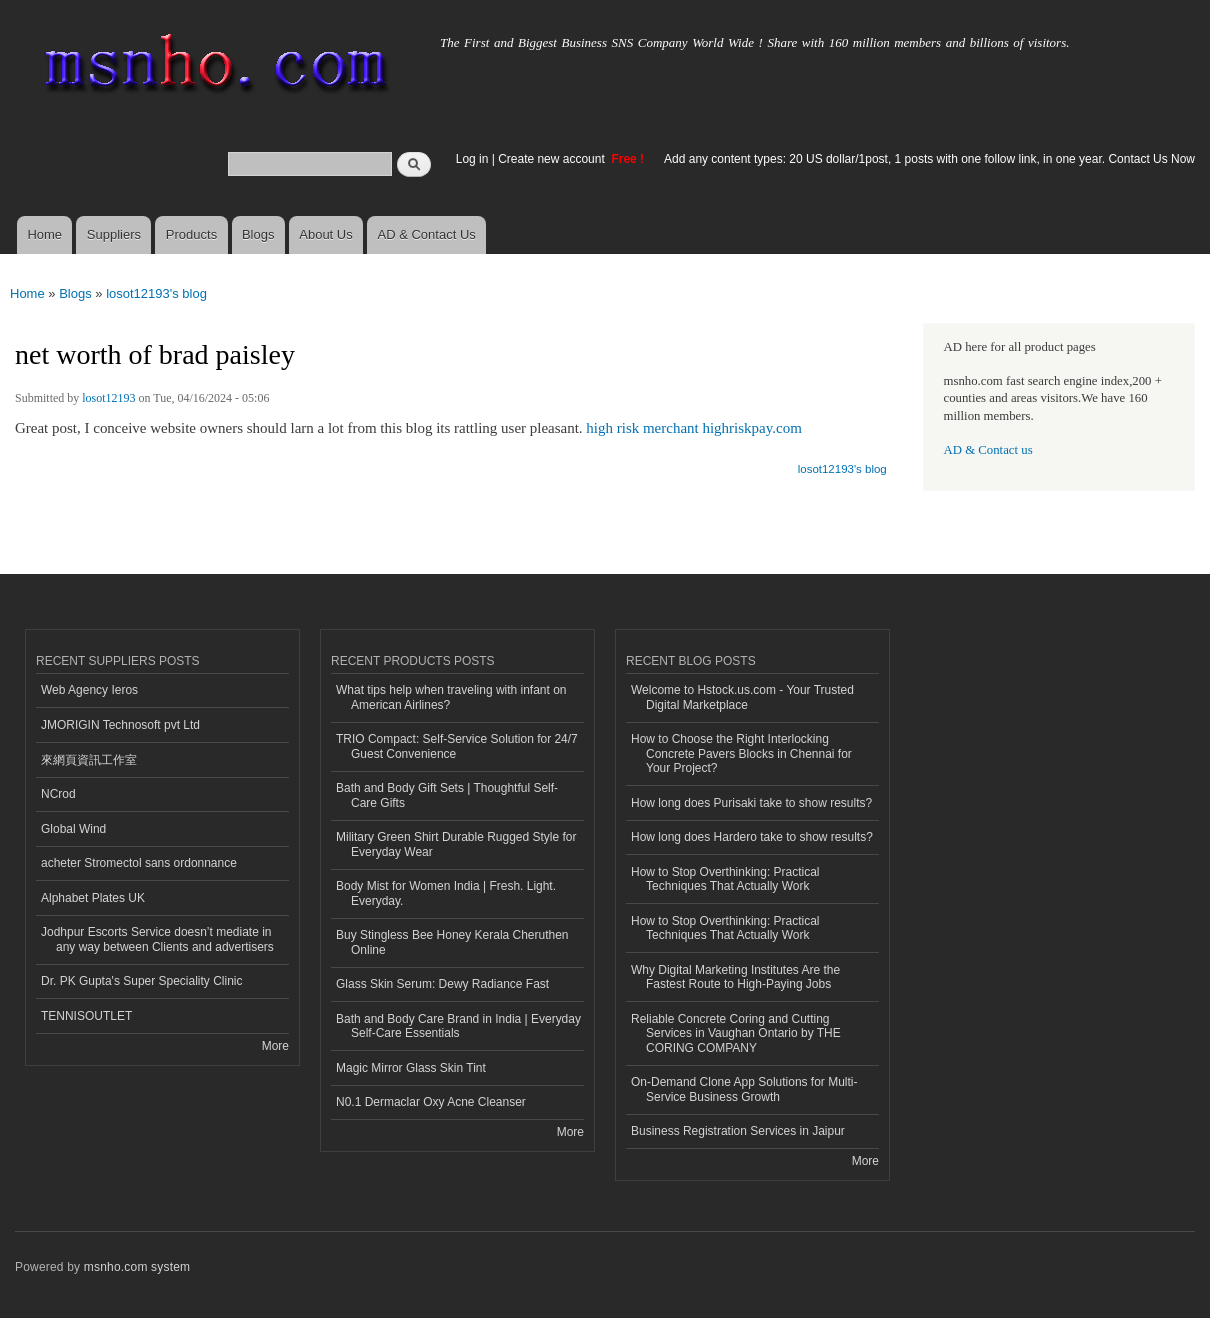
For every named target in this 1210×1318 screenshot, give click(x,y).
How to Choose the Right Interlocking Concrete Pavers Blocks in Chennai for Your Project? (741, 753)
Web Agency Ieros (89, 690)
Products (191, 234)
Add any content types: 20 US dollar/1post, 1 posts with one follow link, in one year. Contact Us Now (929, 159)
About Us (325, 234)
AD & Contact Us (427, 234)
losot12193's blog (156, 293)
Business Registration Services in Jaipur (738, 1131)
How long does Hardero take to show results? (752, 837)
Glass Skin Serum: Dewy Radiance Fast (442, 984)
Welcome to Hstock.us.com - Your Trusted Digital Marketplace (742, 697)
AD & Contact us (988, 450)
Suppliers (114, 234)
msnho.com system (137, 1267)
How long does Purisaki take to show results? (751, 803)
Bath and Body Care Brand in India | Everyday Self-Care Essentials (458, 1026)
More (275, 1046)
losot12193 (108, 398)
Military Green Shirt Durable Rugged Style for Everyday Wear (456, 844)
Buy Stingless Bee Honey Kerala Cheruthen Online (452, 942)
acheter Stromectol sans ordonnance (139, 863)
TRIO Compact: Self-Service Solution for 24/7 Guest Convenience (457, 746)
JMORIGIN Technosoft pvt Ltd (120, 725)
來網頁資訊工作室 (89, 760)
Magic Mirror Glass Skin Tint (411, 1068)
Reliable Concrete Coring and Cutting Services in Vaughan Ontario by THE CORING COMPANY (736, 1033)
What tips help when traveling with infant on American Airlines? (451, 697)
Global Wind (73, 829)
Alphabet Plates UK (93, 898)
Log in (472, 159)
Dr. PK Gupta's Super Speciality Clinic (141, 981)
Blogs (258, 234)
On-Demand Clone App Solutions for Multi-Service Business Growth (744, 1089)
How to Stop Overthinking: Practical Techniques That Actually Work (725, 879)
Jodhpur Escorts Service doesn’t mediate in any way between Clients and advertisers (157, 939)
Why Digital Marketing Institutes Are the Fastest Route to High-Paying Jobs (735, 977)
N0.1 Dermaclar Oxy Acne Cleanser (431, 1102)
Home (44, 234)
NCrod (58, 794)
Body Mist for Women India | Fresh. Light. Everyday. (446, 893)
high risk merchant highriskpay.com (693, 428)
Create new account (553, 159)
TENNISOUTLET (86, 1016)
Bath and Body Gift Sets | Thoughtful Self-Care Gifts (447, 795)
